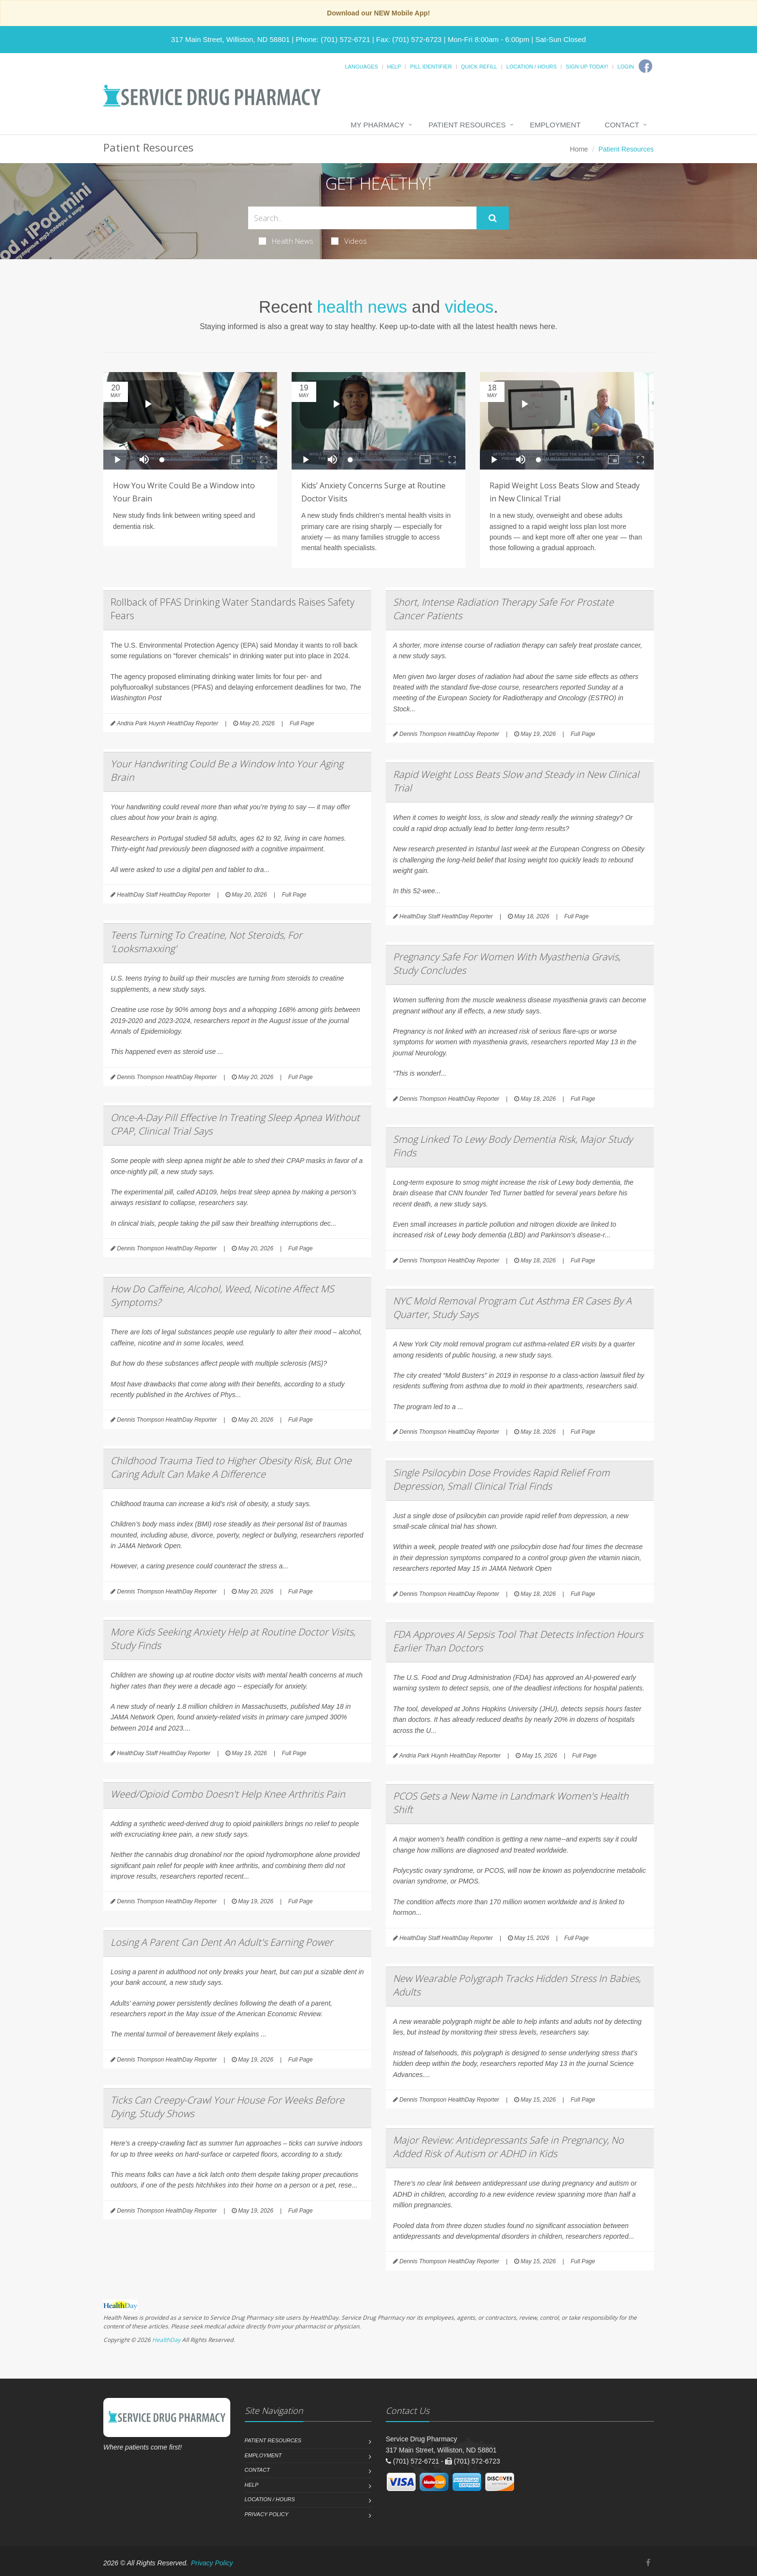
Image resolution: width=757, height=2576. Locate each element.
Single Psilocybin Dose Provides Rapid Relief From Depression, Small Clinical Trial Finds (501, 1479)
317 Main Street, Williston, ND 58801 (230, 39)
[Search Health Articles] (362, 218)
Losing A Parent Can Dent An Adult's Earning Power (222, 1942)
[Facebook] (645, 66)
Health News (286, 241)
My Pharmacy (377, 125)
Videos (349, 241)
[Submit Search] (493, 218)
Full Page (302, 723)
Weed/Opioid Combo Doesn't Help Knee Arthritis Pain (228, 1793)
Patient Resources (467, 125)
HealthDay (166, 2340)
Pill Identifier (430, 66)
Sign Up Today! (587, 66)
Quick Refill (479, 66)
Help (394, 66)
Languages (361, 66)
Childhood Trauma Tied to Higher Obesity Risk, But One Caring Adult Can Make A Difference (231, 1467)
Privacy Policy (267, 2514)
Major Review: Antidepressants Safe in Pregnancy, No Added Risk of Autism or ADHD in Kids (508, 2146)
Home (579, 149)
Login (625, 66)
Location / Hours (531, 66)
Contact (622, 125)
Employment (555, 125)
